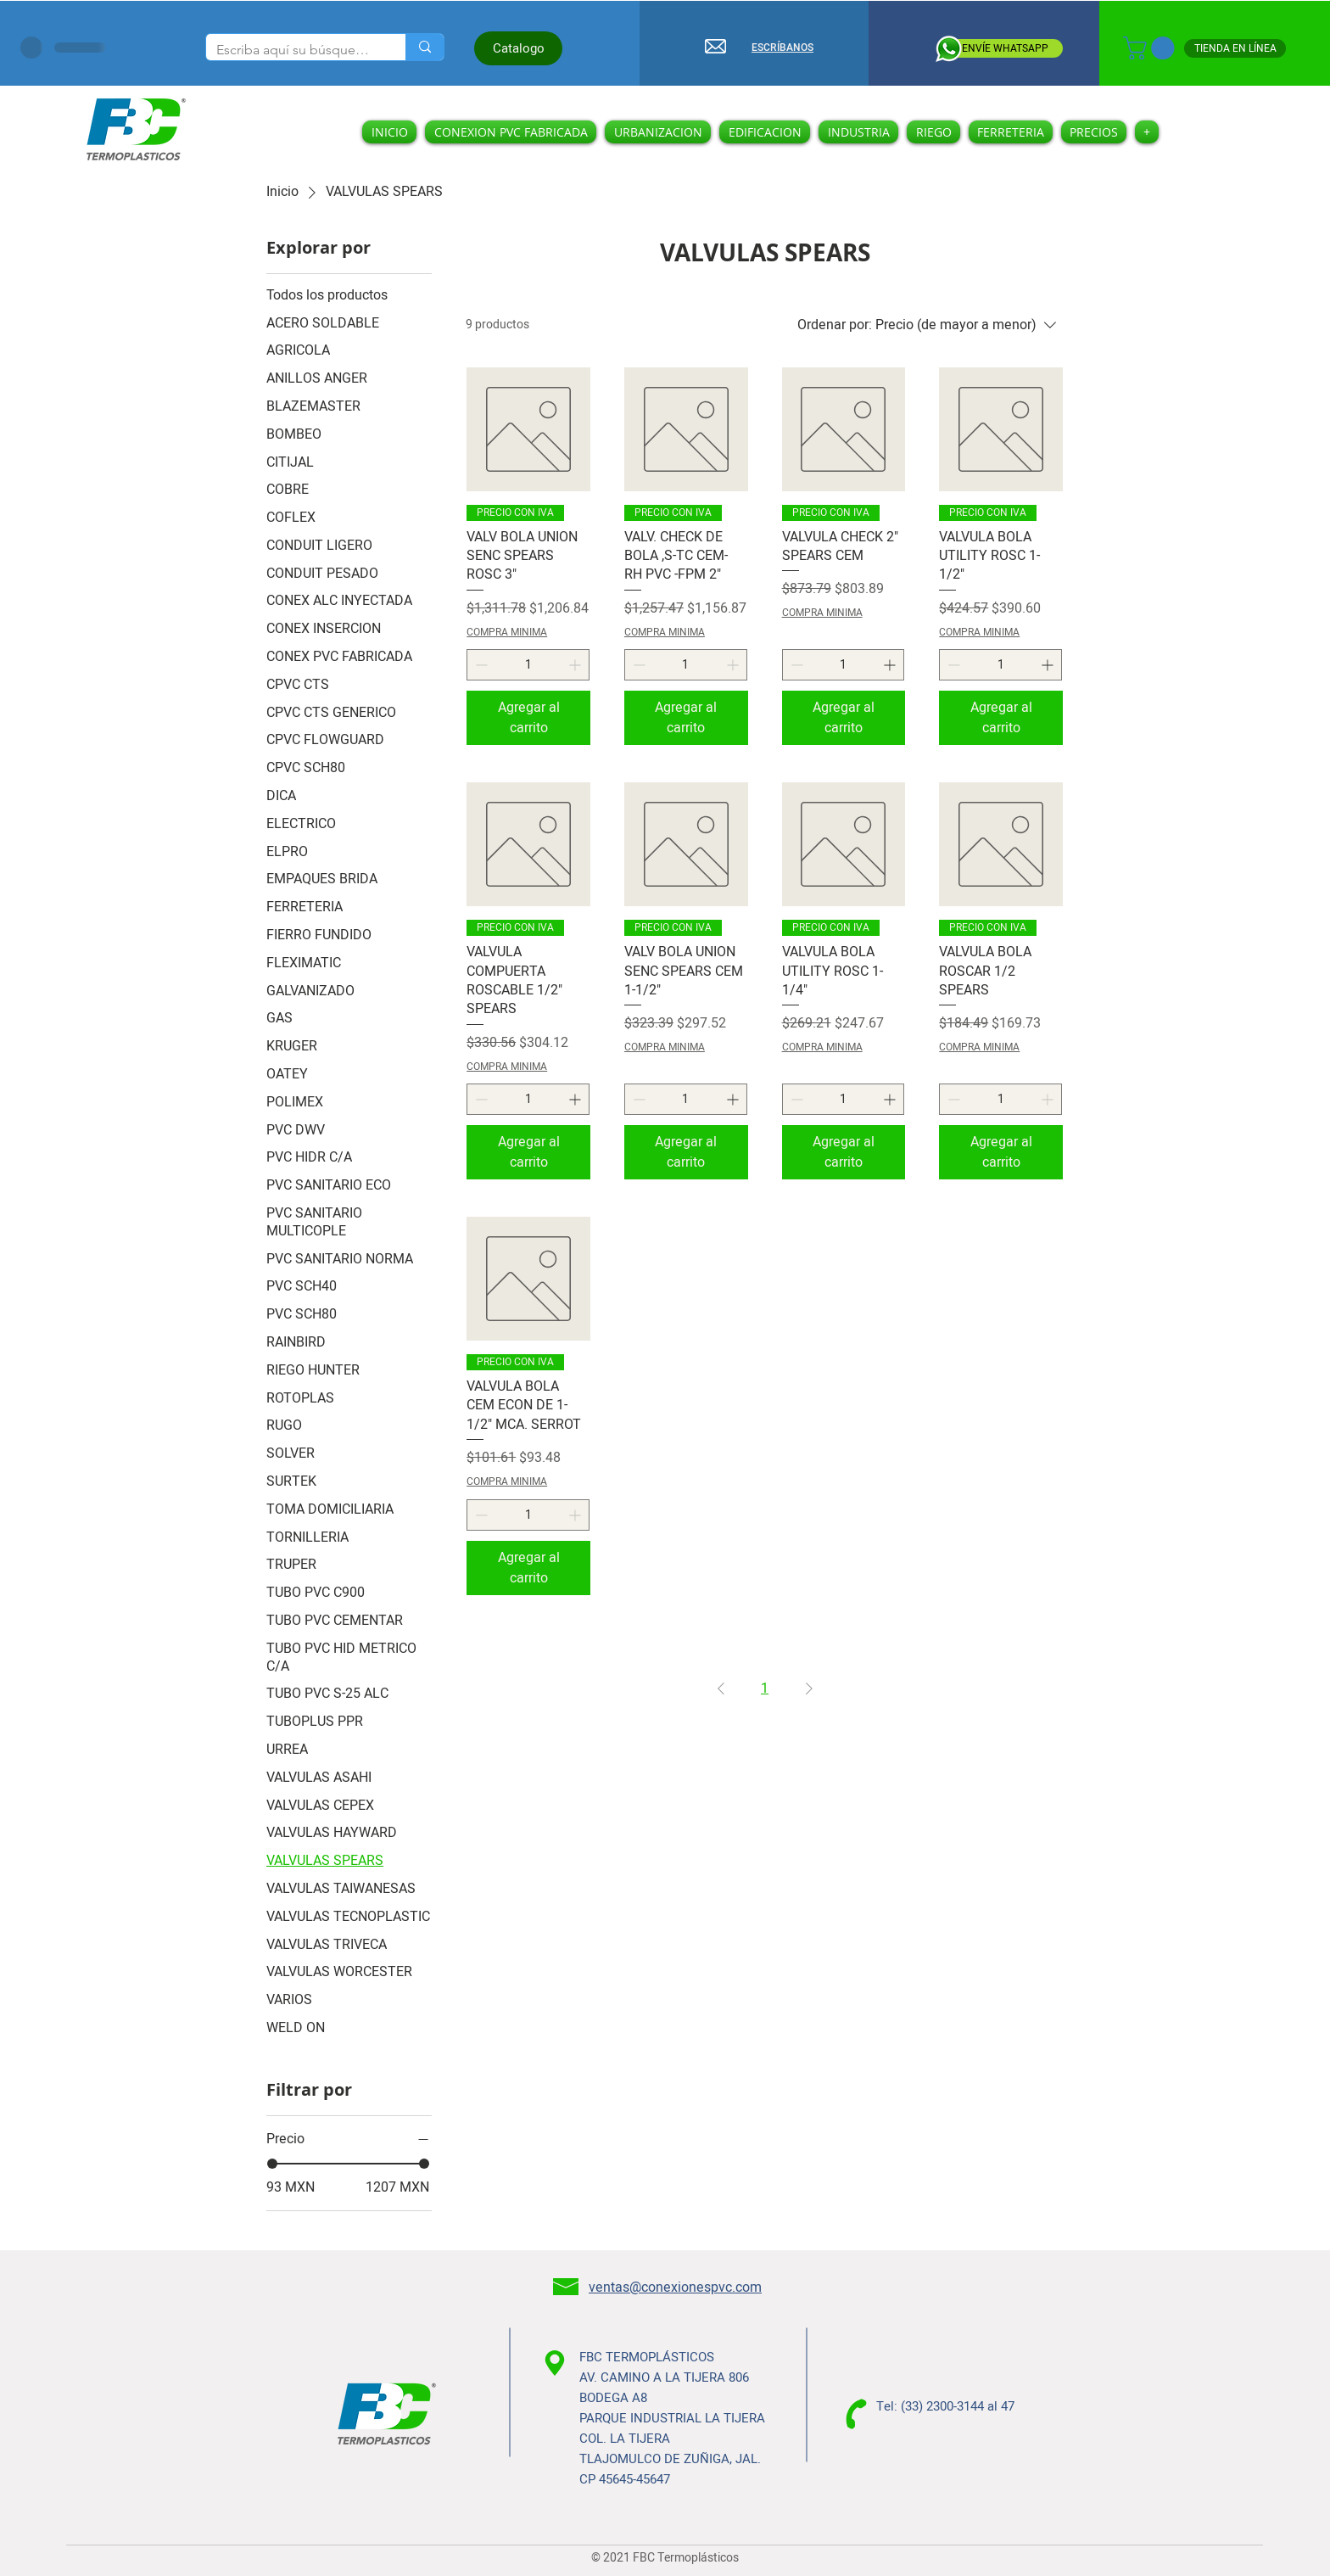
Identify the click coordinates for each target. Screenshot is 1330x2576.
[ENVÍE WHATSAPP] (1004, 48)
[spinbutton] (528, 665)
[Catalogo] (518, 48)
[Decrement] (479, 665)
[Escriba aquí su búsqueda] (293, 50)
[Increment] (576, 665)
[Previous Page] (721, 1688)
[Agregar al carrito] (528, 718)
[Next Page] (809, 1688)
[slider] (272, 2163)
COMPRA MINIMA (507, 632)
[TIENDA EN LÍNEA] (1235, 48)
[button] (1151, 47)
